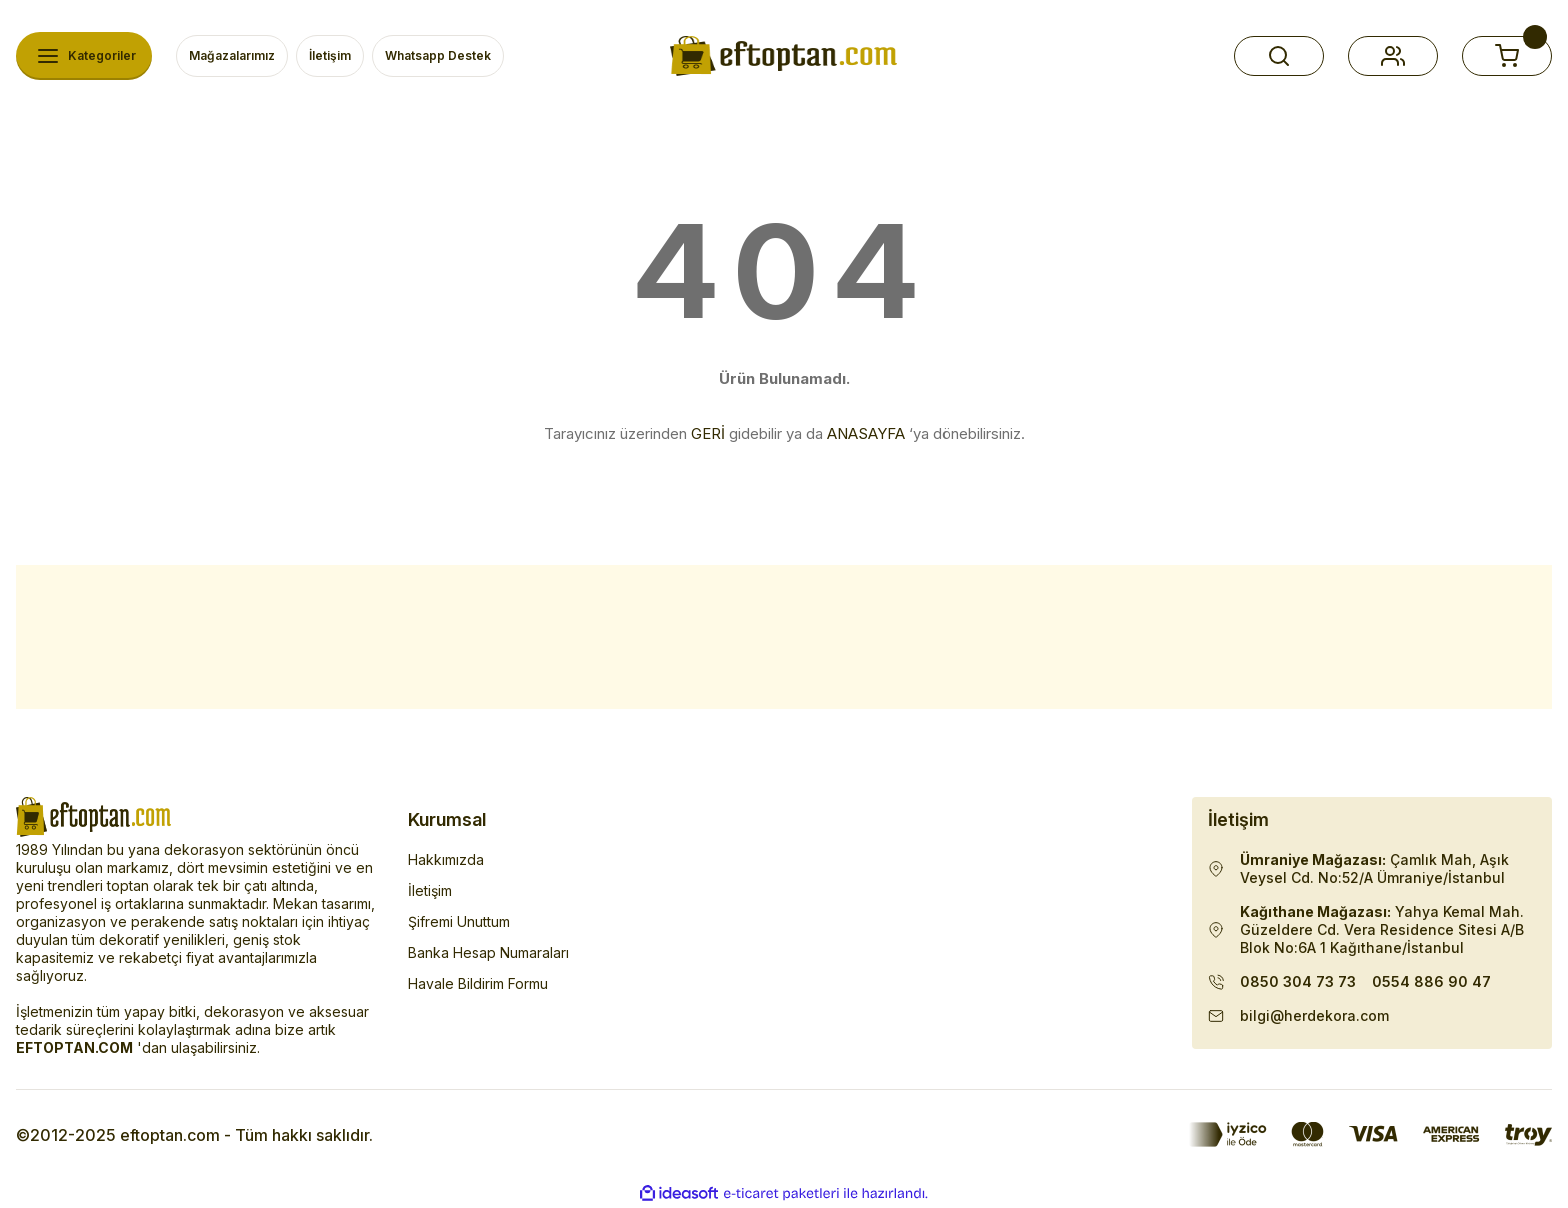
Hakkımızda (446, 859)
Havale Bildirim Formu (478, 983)
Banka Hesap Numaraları (488, 952)
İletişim (430, 890)
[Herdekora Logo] (783, 56)
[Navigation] (84, 56)
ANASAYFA (866, 433)
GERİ (708, 433)
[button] (1279, 56)
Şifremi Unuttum (459, 921)
